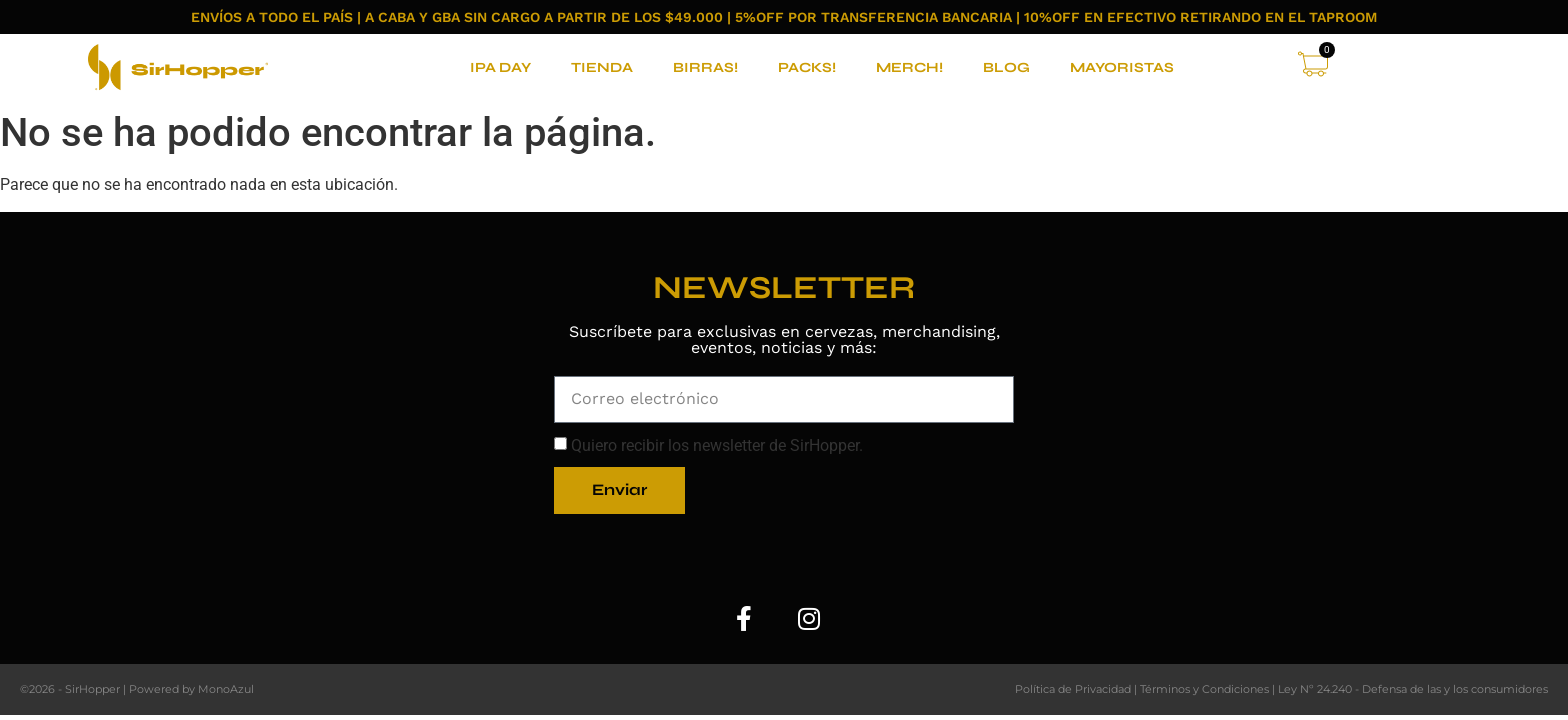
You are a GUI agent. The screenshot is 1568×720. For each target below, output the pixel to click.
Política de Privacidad (1073, 689)
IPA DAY (500, 67)
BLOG (1006, 67)
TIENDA (602, 67)
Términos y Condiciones (1204, 689)
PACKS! (807, 67)
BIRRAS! (705, 67)
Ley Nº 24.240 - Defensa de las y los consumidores (1413, 689)
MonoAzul (226, 689)
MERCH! (909, 67)
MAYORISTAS (1122, 67)
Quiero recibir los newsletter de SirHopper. (717, 446)
